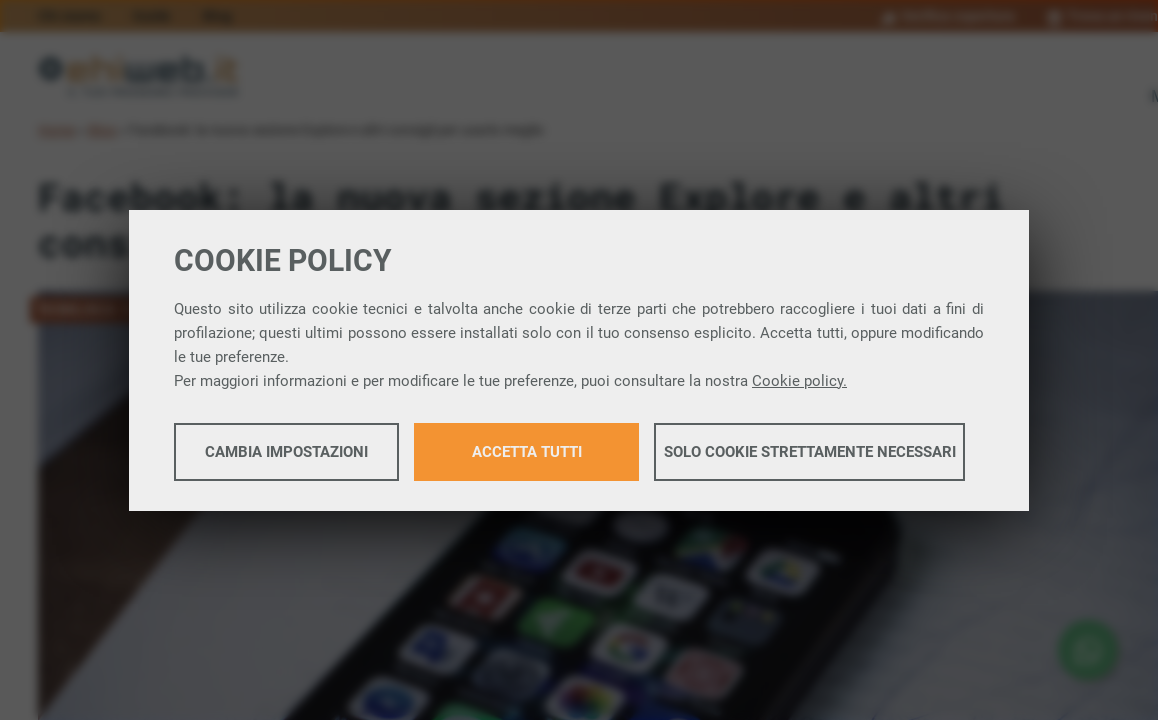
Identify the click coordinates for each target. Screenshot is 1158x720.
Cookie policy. (799, 381)
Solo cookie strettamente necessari (810, 452)
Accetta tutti (527, 452)
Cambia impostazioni (286, 452)
